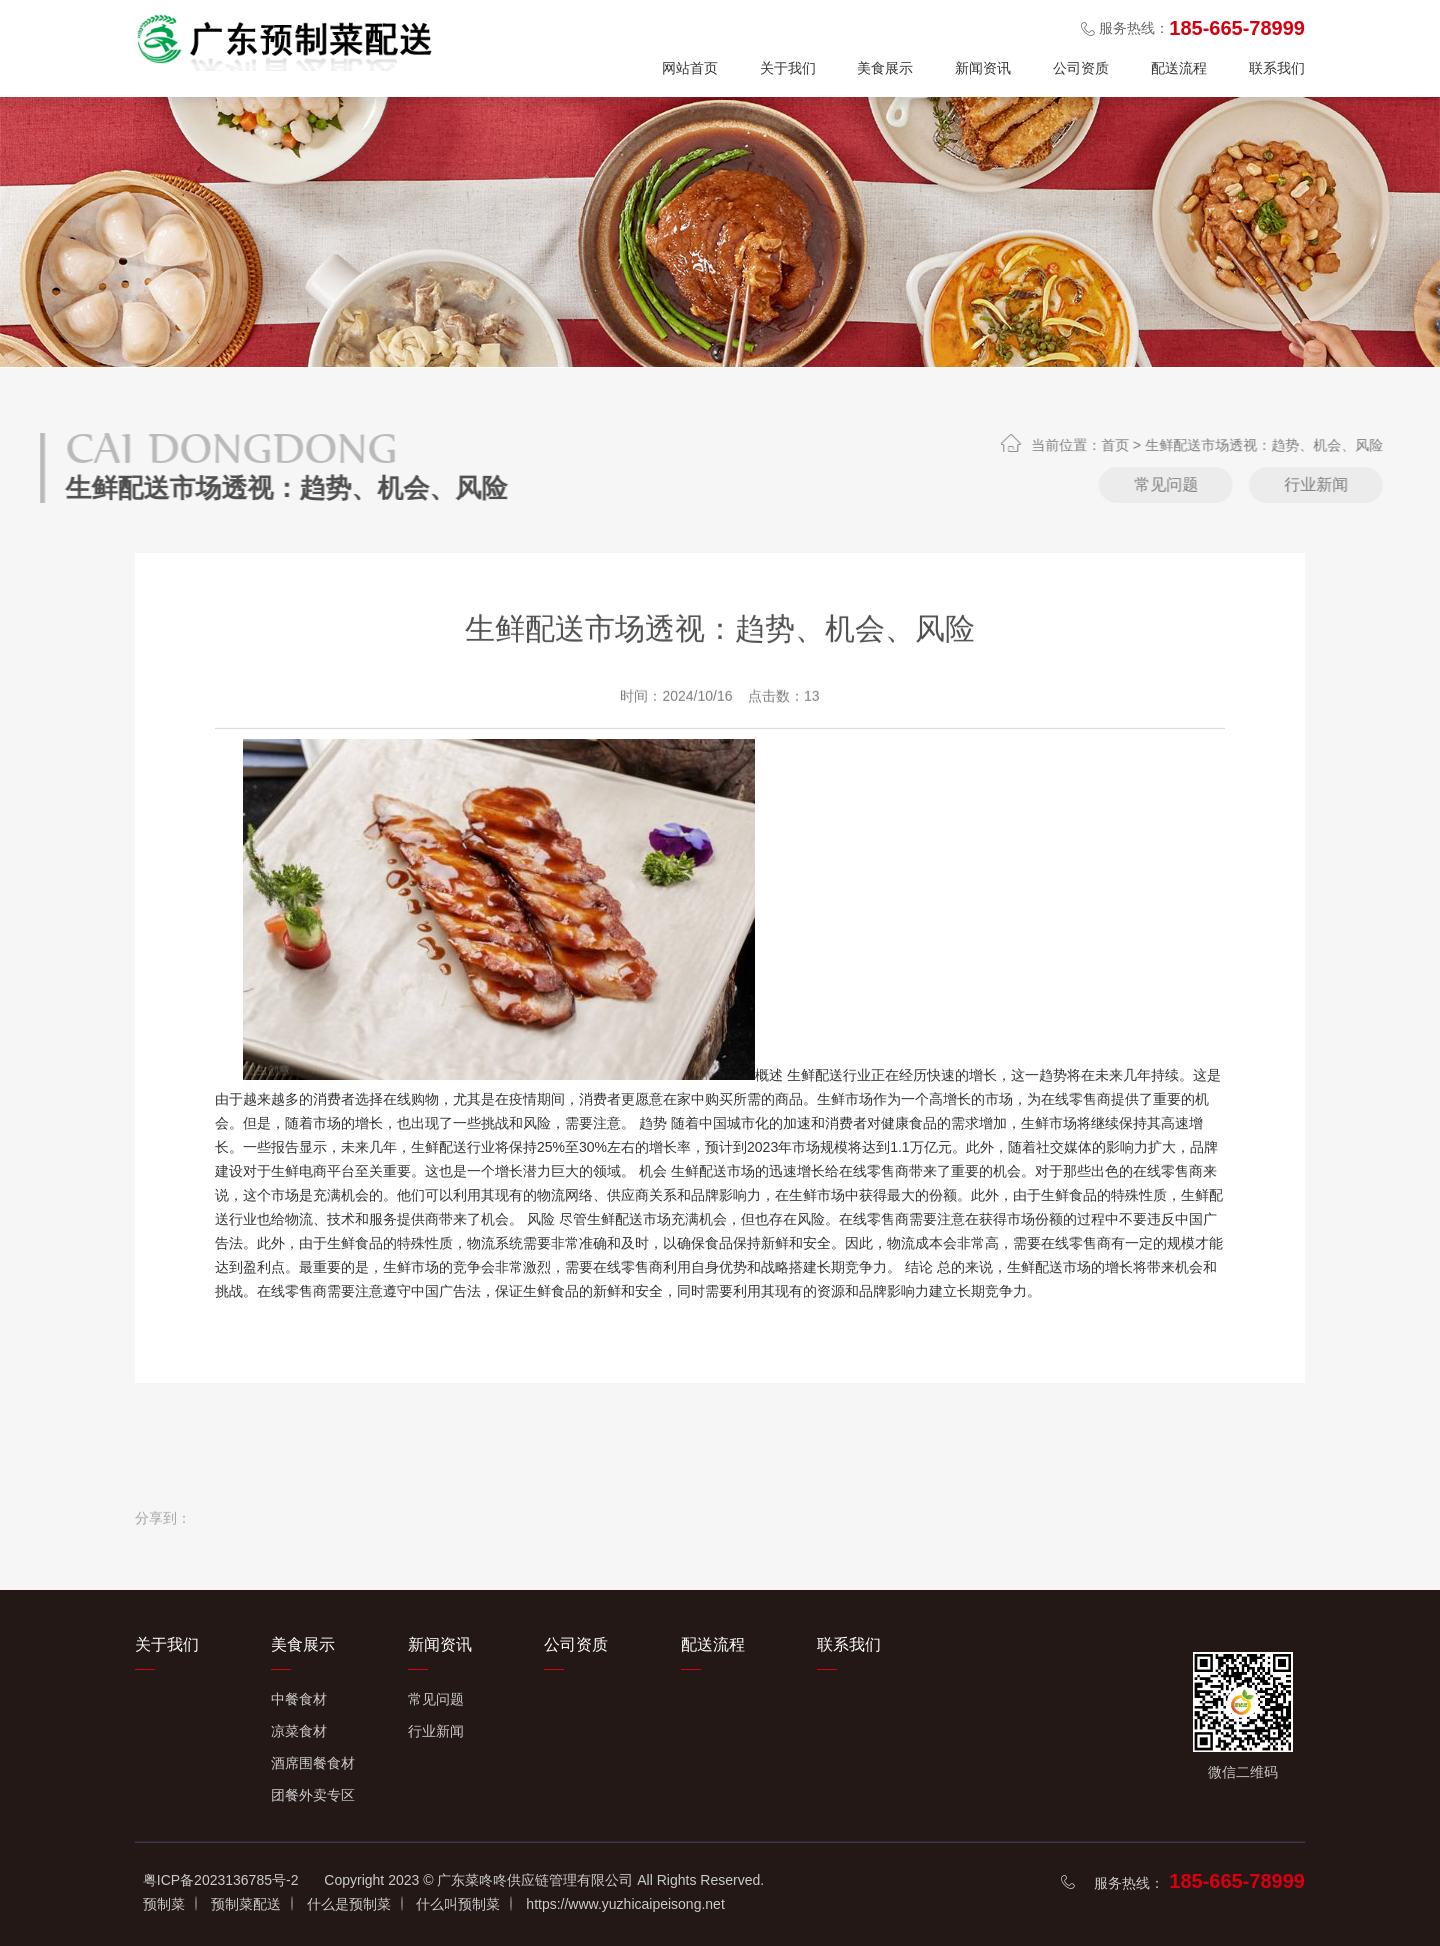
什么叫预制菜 (458, 1904)
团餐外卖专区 (313, 1795)
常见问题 (1232, 484)
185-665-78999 (1237, 1881)
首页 (1181, 445)
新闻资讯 (983, 68)
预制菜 (164, 1904)
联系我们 (1277, 68)
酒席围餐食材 (313, 1763)
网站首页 (690, 68)
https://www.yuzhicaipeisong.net (625, 1904)
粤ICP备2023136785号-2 (221, 1880)
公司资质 (1081, 68)
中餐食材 (299, 1699)
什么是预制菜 (349, 1904)
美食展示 (885, 68)
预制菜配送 (246, 1904)
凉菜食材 (299, 1731)
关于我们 (788, 68)
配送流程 (1179, 68)
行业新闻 (436, 1731)
